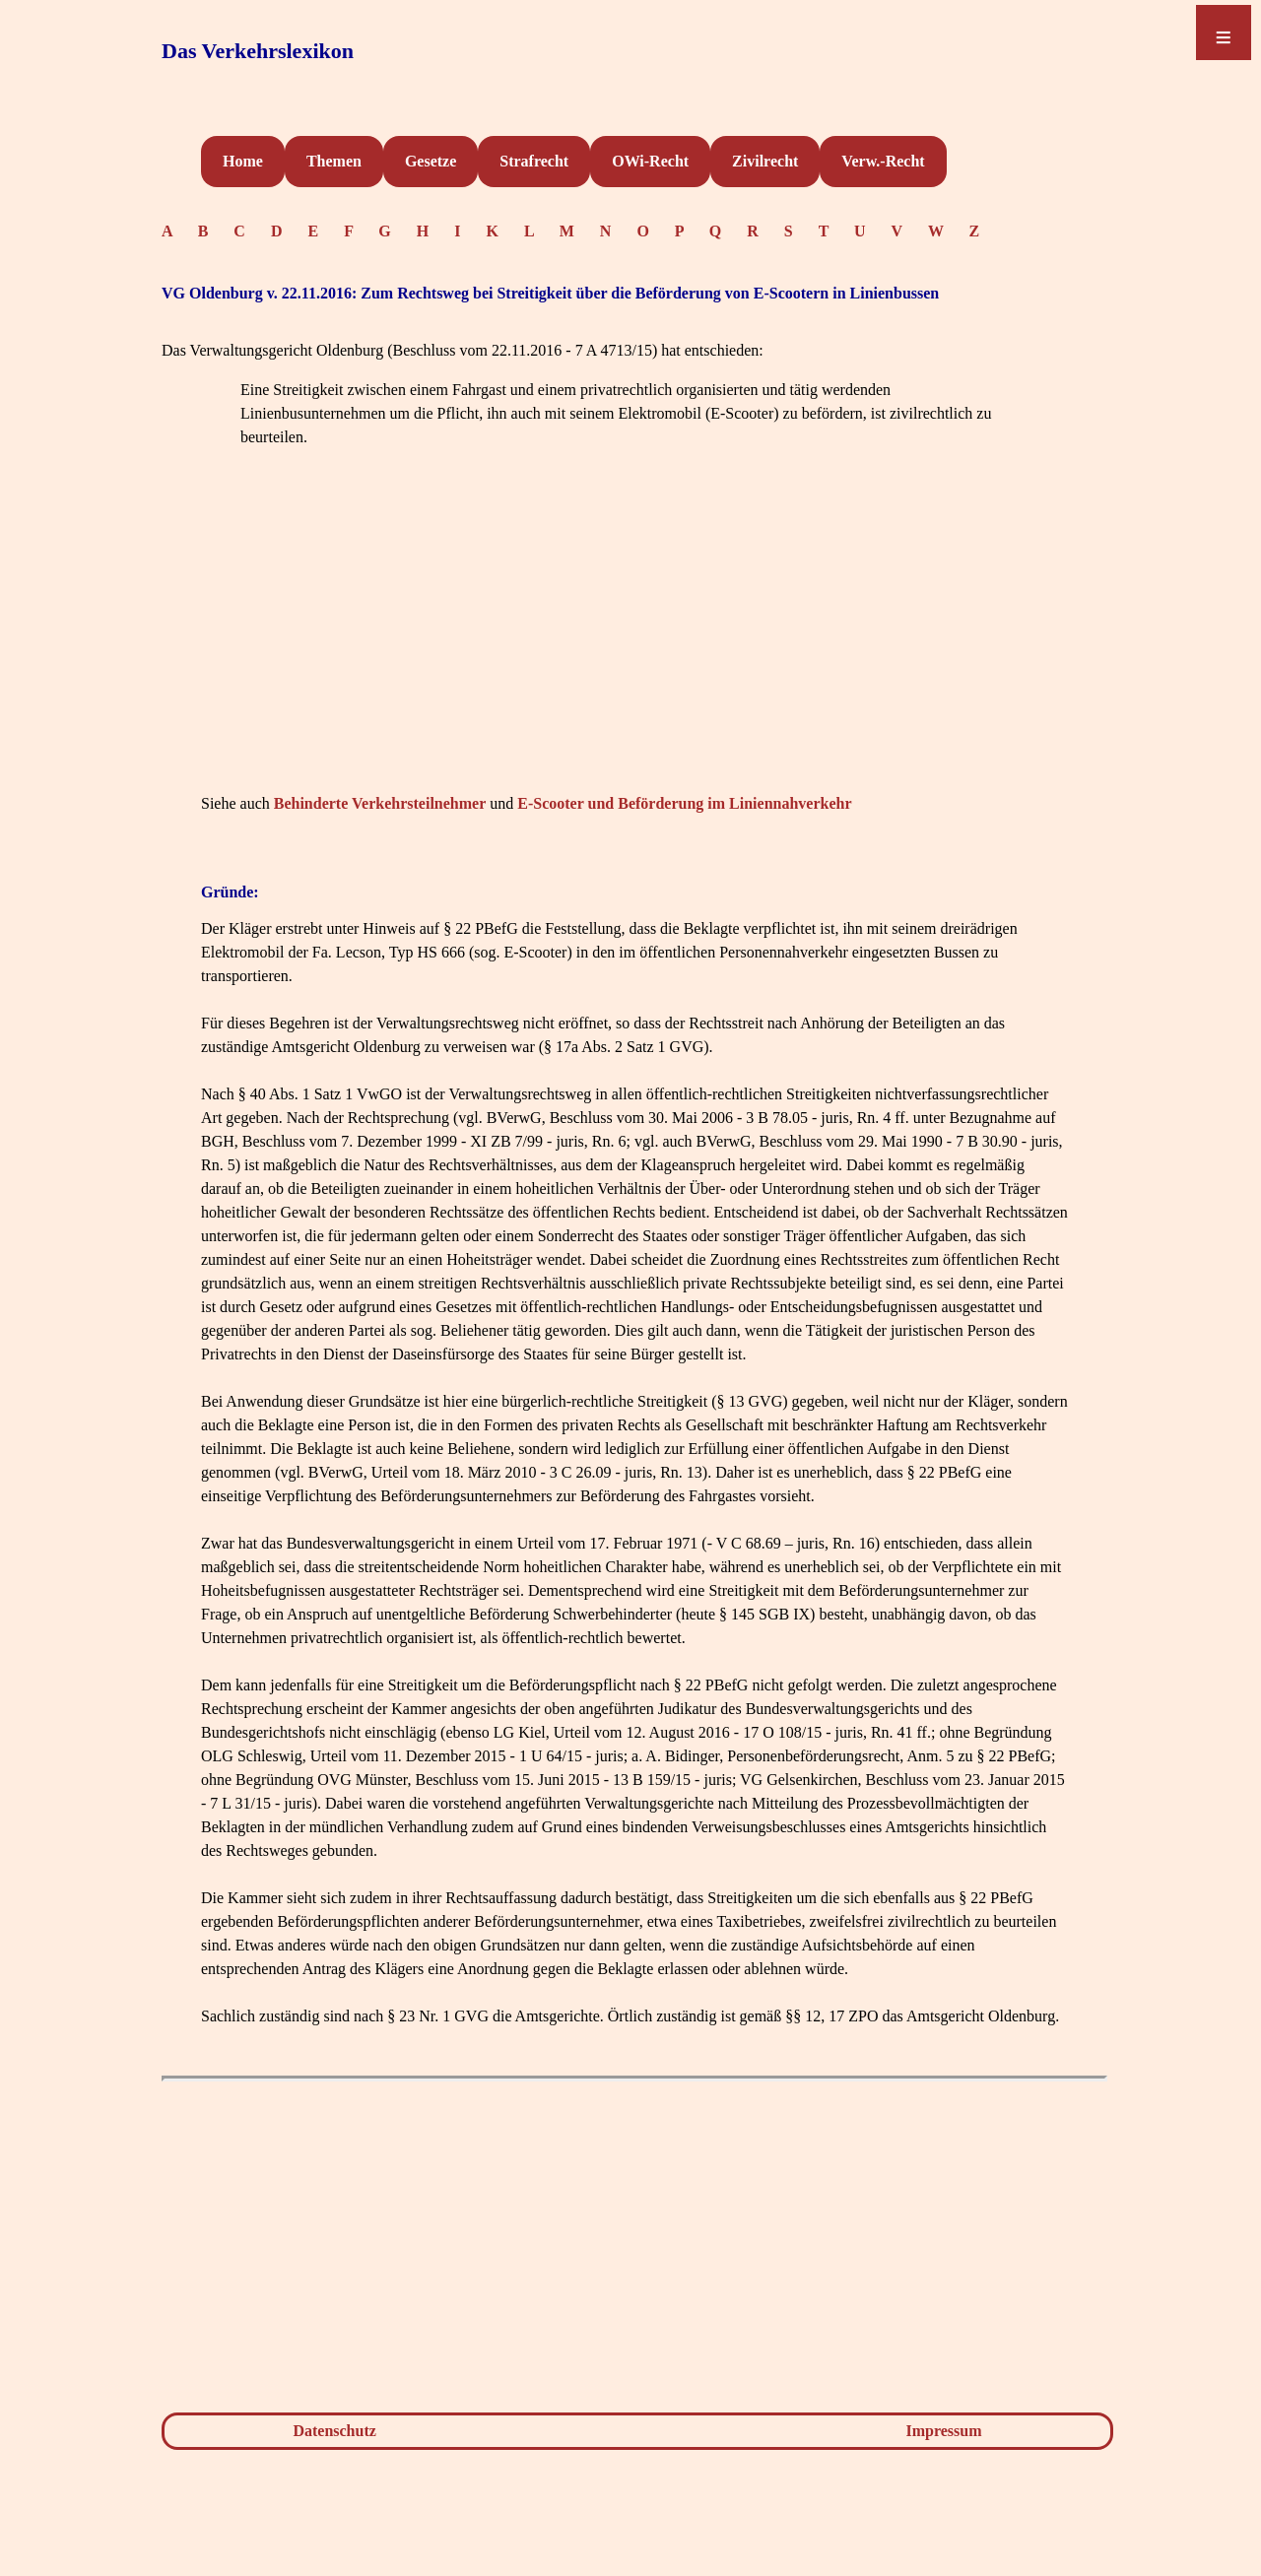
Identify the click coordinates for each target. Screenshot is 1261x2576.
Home (243, 161)
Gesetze (430, 161)
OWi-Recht (650, 161)
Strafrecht (533, 161)
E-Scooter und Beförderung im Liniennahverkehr (684, 803)
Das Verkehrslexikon (258, 50)
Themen (334, 161)
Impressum (944, 2430)
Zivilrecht (765, 161)
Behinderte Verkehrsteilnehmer (380, 803)
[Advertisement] (634, 650)
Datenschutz (334, 2430)
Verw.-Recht (882, 161)
